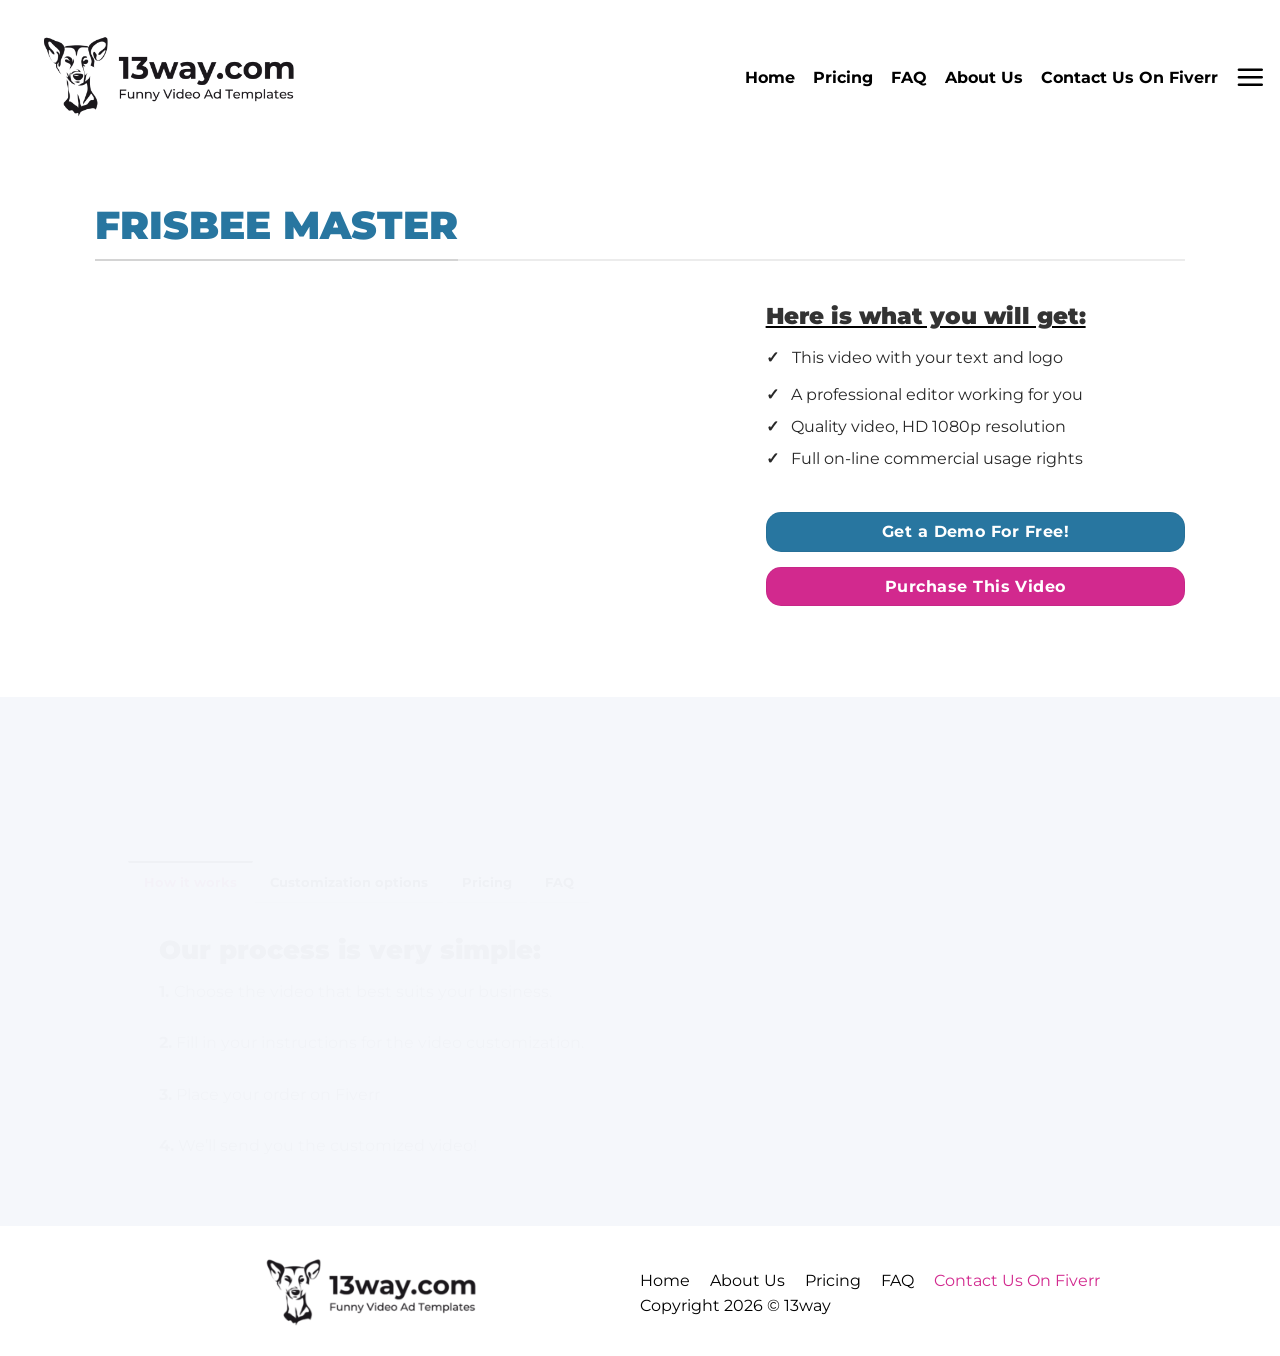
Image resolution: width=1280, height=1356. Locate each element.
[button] (1250, 77)
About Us (984, 77)
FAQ (909, 77)
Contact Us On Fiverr (1129, 77)
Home (770, 77)
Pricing (843, 77)
